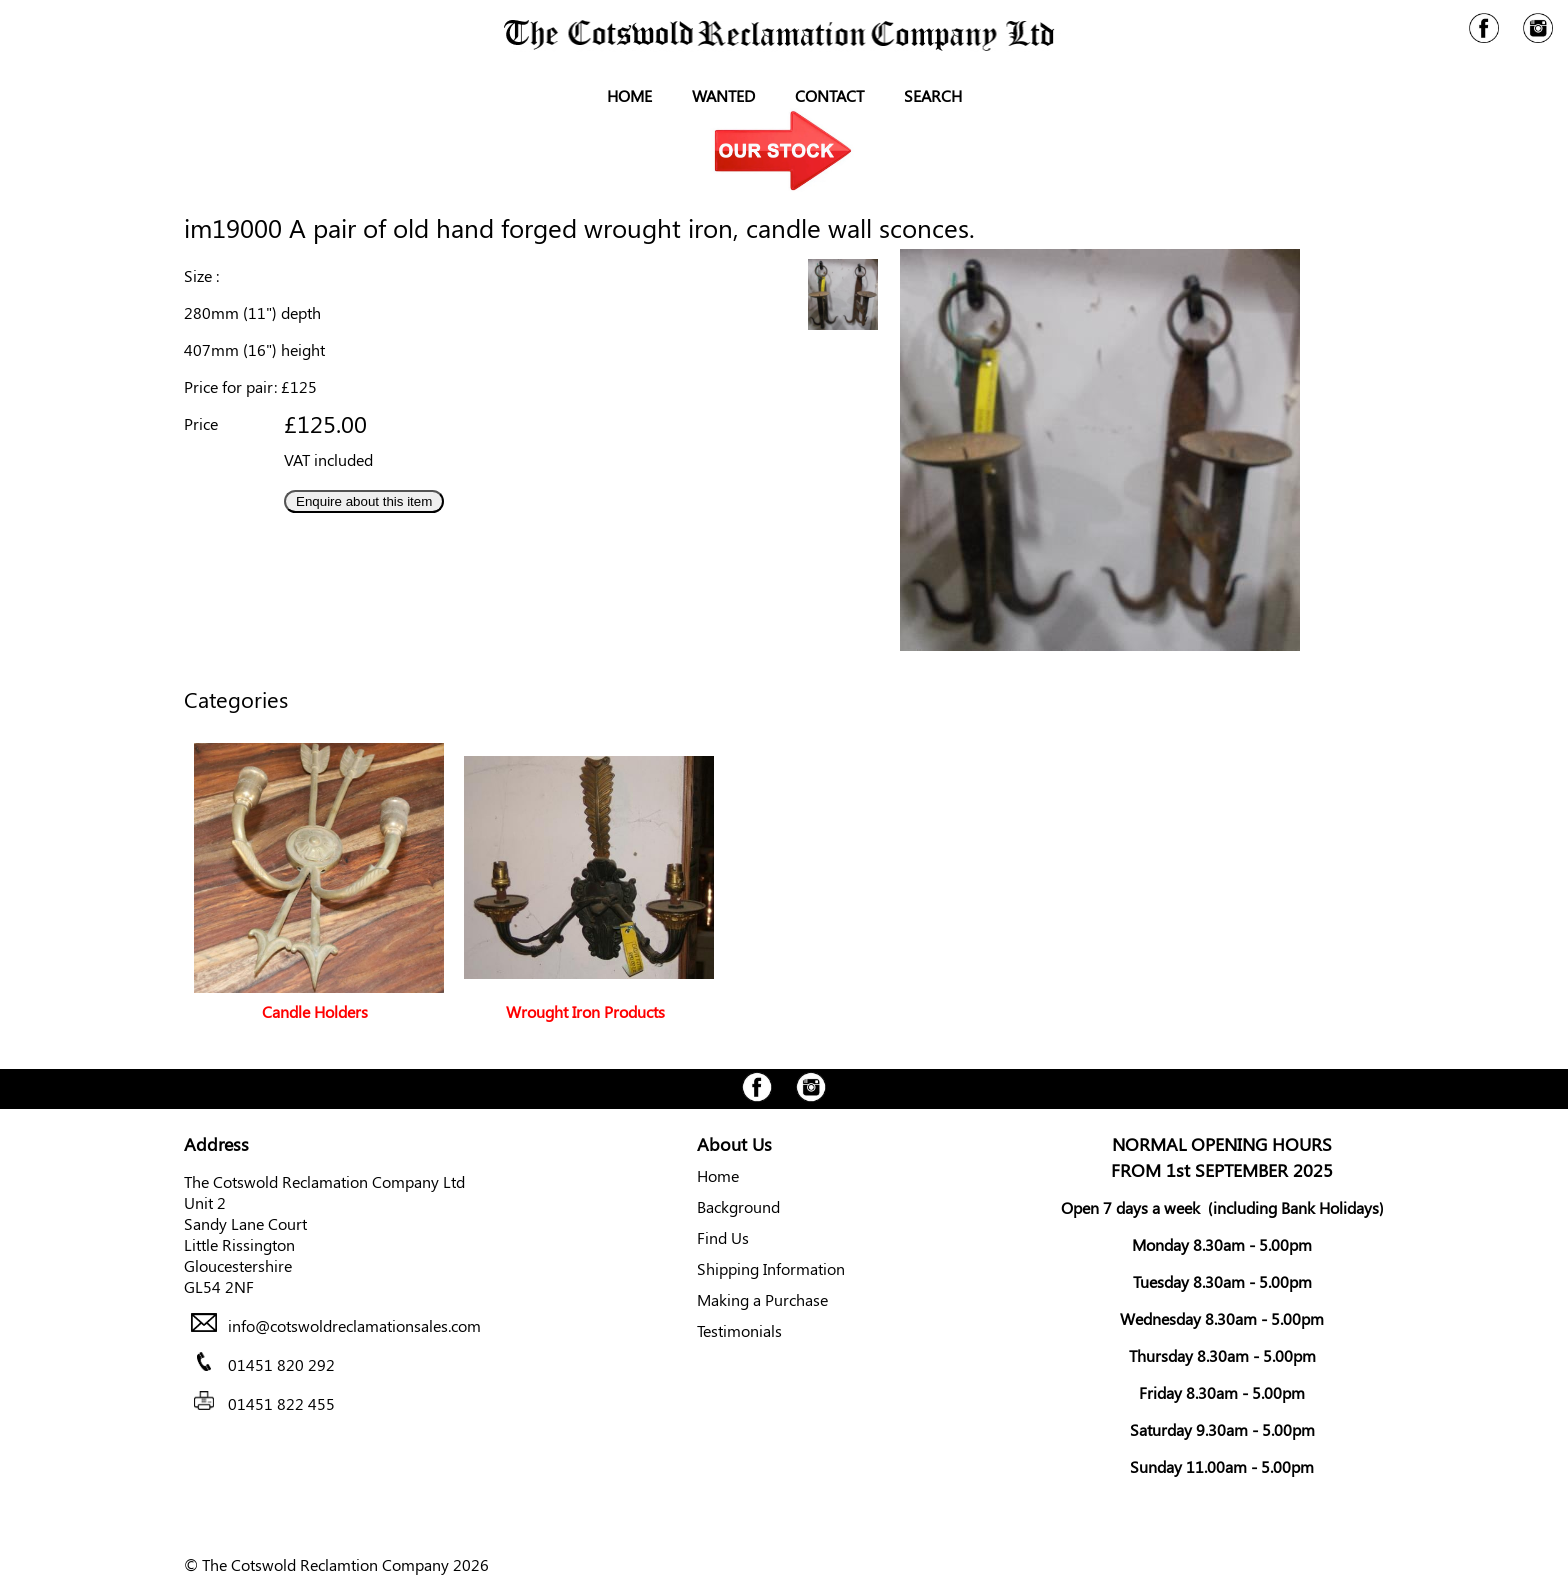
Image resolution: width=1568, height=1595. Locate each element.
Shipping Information (771, 1268)
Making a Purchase (762, 1299)
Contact (829, 95)
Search (933, 95)
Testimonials (739, 1330)
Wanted (723, 95)
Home (629, 95)
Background (738, 1206)
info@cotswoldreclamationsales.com (354, 1325)
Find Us (723, 1237)
